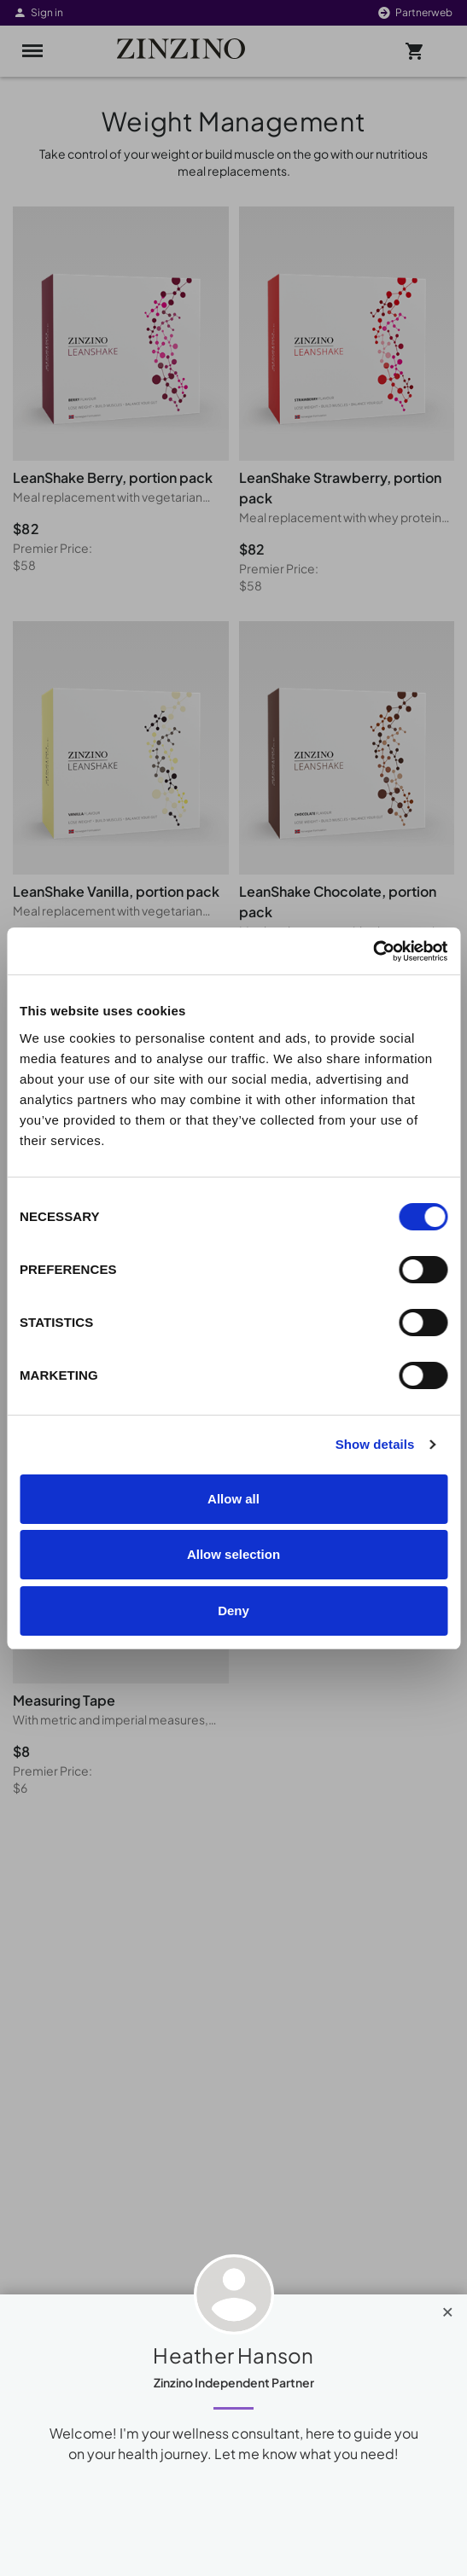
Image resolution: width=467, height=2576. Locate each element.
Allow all (233, 1499)
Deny (233, 1610)
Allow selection (233, 1554)
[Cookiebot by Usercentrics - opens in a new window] (372, 951)
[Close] (447, 2308)
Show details (375, 1444)
